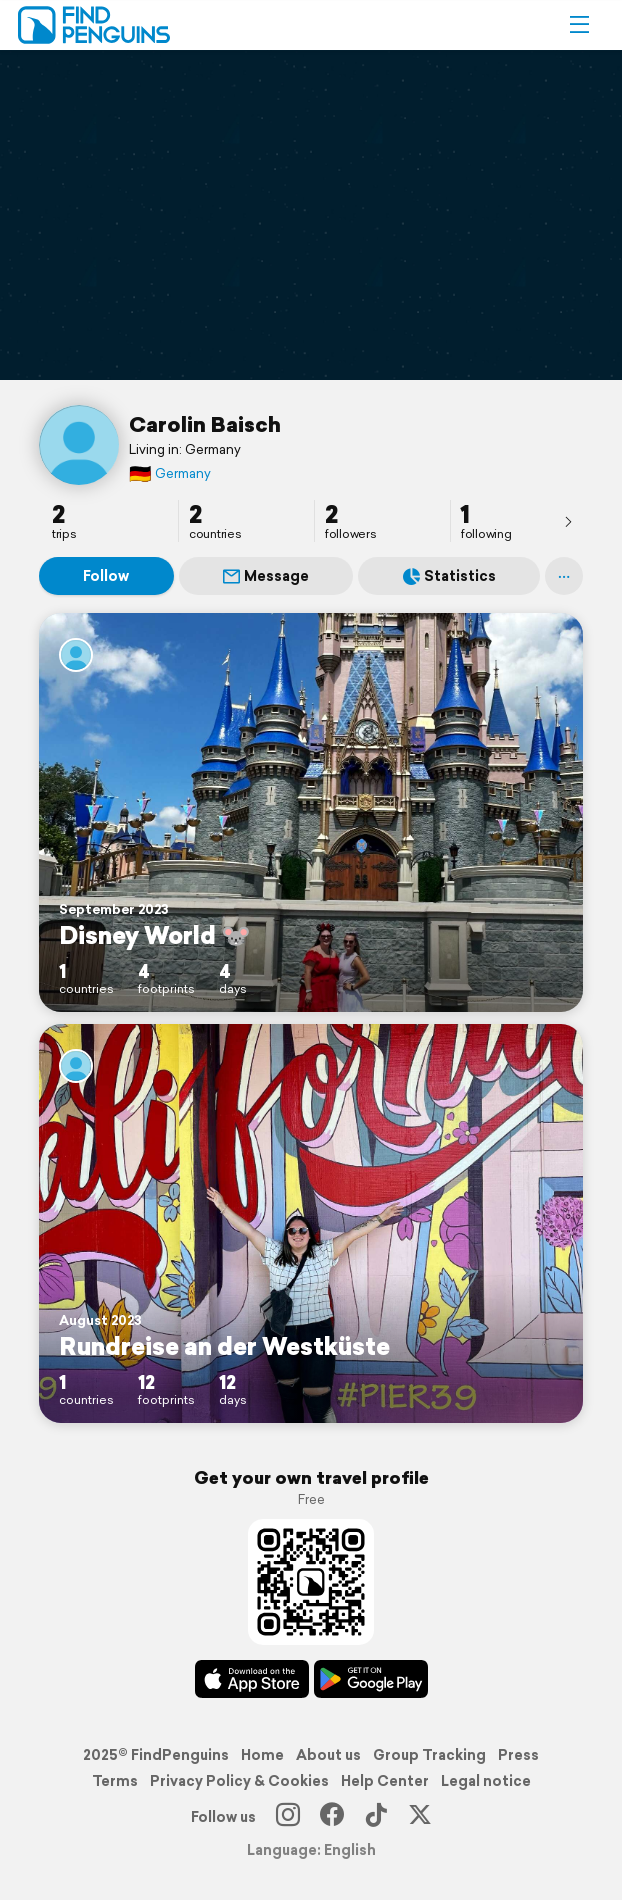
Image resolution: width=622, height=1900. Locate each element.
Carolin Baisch (205, 424)
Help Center (385, 1781)
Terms (115, 1781)
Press (518, 1755)
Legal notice (486, 1781)
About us (328, 1755)
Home (262, 1755)
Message (266, 576)
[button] (579, 25)
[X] (420, 1817)
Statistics (449, 576)
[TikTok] (376, 1817)
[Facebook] (332, 1817)
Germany (170, 473)
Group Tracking (429, 1755)
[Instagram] (288, 1817)
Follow (106, 576)
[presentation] (568, 521)
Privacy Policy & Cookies (239, 1781)
